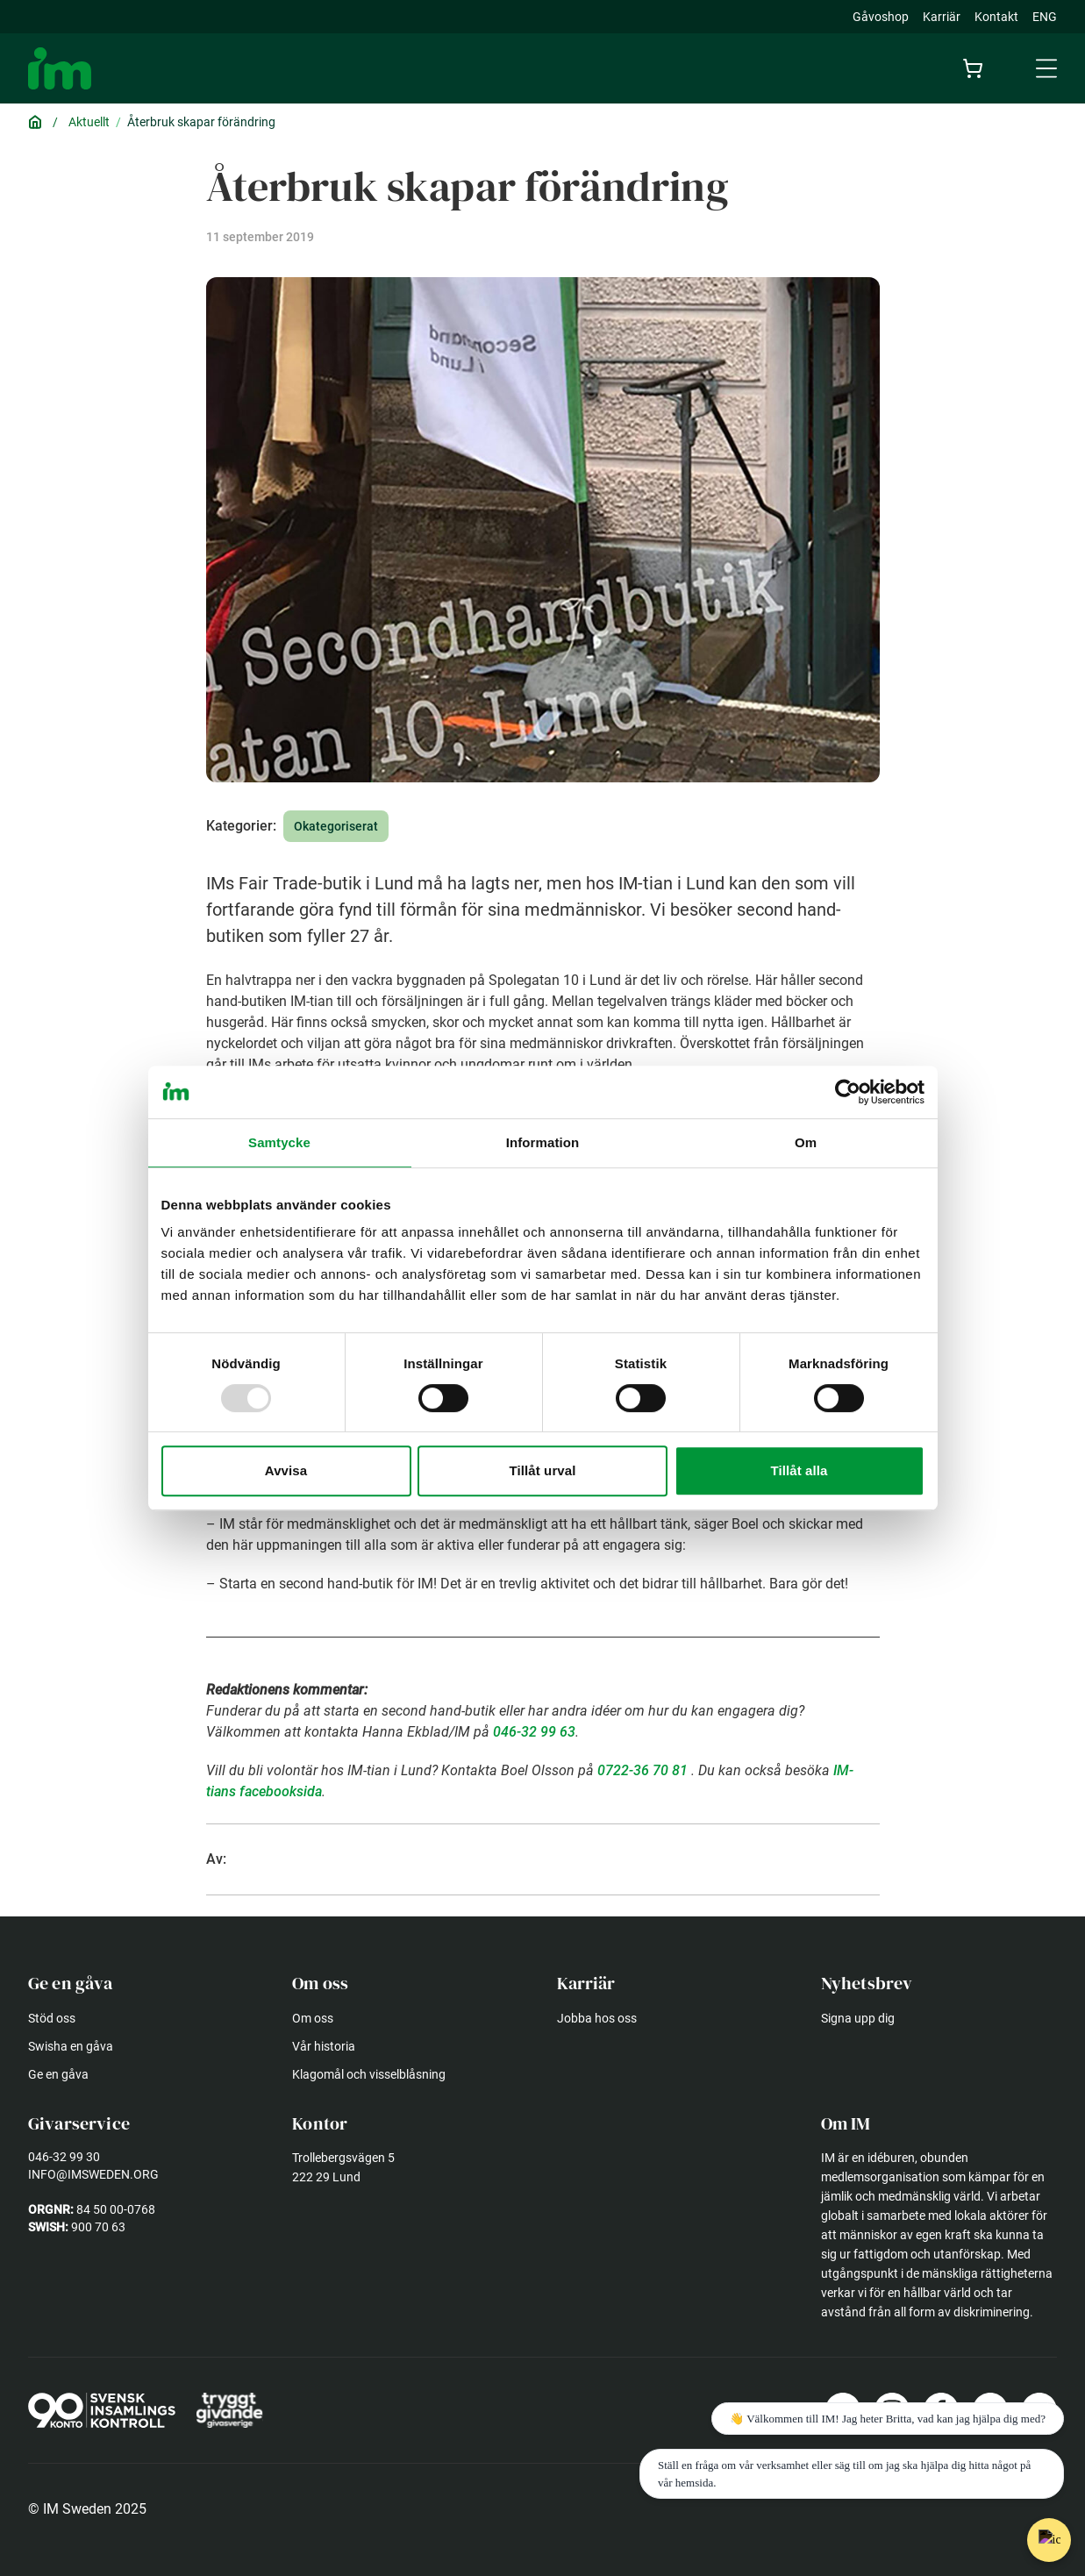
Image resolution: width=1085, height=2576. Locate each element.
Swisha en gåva (70, 2046)
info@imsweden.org (93, 2174)
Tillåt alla (798, 1470)
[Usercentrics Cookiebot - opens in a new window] (847, 1092)
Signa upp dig (858, 2018)
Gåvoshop (881, 17)
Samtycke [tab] (279, 1142)
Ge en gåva (58, 2074)
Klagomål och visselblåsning (369, 2074)
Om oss (312, 2018)
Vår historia (323, 2046)
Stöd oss (51, 2018)
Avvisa (286, 1470)
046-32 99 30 (64, 2157)
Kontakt (996, 17)
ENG (1044, 17)
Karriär (941, 17)
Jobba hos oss (597, 2018)
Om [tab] (806, 1142)
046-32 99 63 (534, 1731)
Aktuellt (89, 122)
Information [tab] (543, 1142)
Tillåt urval (543, 1470)
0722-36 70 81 (642, 1770)
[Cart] (976, 68)
